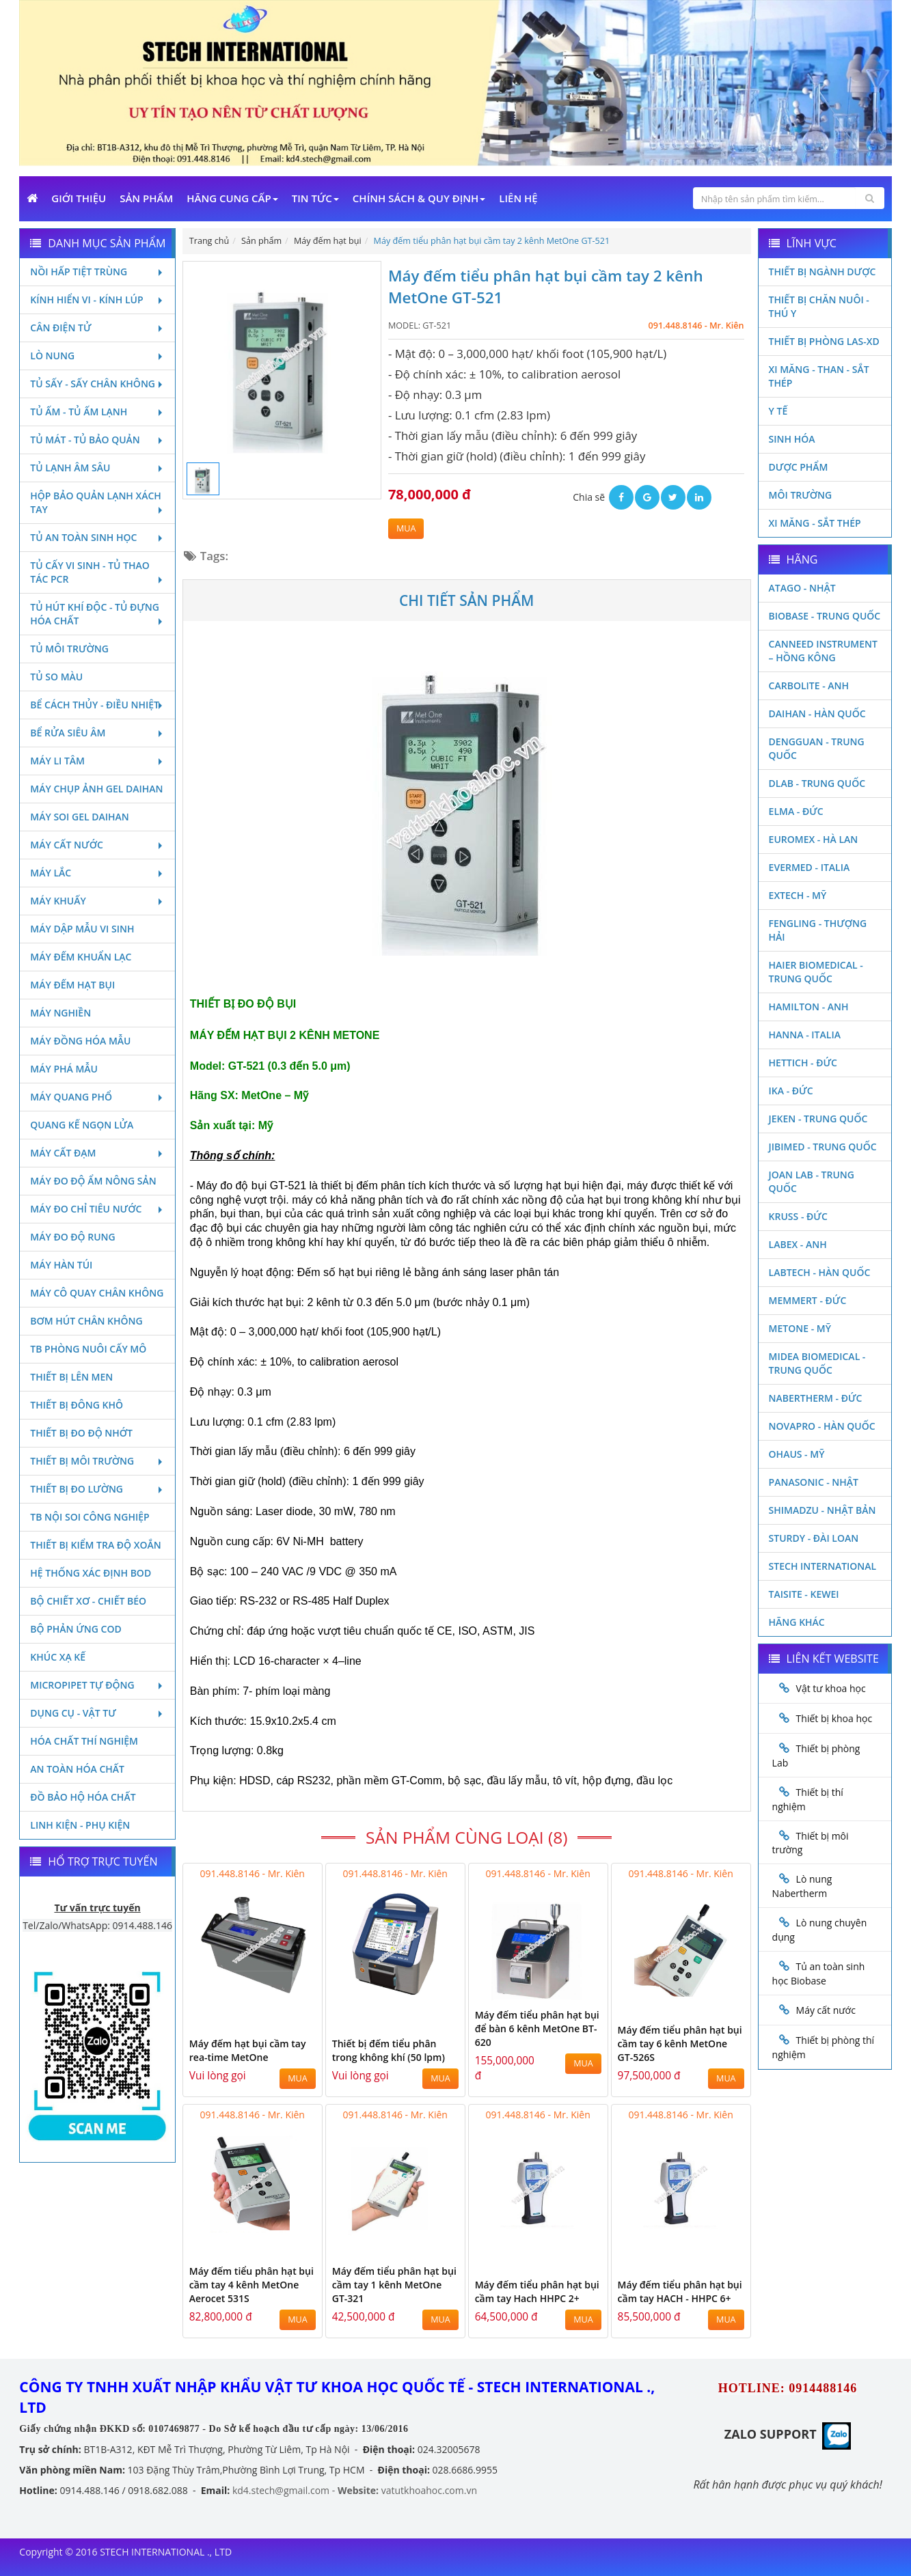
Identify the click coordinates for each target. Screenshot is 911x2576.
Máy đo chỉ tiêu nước (97, 1208)
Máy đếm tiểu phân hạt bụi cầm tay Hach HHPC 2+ (537, 2291)
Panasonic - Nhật (813, 1482)
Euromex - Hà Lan (813, 839)
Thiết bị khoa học (834, 1718)
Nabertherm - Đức (815, 1397)
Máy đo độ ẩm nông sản (93, 1180)
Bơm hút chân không (86, 1320)
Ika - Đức (791, 1090)
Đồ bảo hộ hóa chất (82, 1796)
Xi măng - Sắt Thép (815, 522)
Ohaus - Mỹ (797, 1454)
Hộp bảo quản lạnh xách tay (97, 502)
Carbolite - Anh (809, 685)
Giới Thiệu (78, 198)
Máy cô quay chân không (96, 1292)
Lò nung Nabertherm (802, 1886)
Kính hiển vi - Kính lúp (97, 299)
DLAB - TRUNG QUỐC (817, 783)
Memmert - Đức (808, 1300)
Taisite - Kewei (804, 1594)
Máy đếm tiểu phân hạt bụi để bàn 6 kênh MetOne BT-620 (537, 2028)
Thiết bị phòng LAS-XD (824, 341)
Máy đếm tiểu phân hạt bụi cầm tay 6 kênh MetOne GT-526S (680, 2043)
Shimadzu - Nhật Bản (822, 1510)
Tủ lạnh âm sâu (97, 467)
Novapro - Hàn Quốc (822, 1425)
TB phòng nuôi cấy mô (88, 1348)
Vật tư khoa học (831, 1688)
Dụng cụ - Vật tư (97, 1712)
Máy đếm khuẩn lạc (80, 956)
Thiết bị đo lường (97, 1488)
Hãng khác (797, 1622)
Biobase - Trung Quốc (825, 615)
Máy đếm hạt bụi (72, 984)
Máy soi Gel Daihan (79, 816)
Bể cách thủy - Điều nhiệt (97, 704)
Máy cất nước (97, 844)
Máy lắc (97, 872)
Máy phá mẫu (64, 1068)
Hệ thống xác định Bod (90, 1572)
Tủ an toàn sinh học (97, 537)
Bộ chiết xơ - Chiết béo (88, 1600)
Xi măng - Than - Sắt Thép (819, 376)
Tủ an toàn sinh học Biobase (818, 1973)
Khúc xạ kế (57, 1656)
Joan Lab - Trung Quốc (811, 1181)
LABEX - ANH (798, 1244)
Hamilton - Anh (809, 1006)
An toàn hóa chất (77, 1768)
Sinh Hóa (792, 438)
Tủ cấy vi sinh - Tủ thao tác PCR (97, 572)
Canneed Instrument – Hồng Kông (823, 650)
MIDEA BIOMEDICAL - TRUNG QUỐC (817, 1363)
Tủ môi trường (69, 648)
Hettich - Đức (803, 1062)
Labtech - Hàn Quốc (820, 1272)
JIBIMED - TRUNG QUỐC (823, 1146)
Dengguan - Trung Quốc (817, 748)
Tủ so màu (56, 676)
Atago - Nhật (802, 587)
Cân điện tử (97, 327)
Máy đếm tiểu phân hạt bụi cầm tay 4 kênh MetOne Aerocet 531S (251, 2285)
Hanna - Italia (805, 1034)
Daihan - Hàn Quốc (817, 713)
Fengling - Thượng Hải (818, 930)
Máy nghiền (60, 1012)
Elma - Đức (796, 811)
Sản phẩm (146, 198)
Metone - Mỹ (800, 1328)
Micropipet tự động (97, 1684)
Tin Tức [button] (315, 198)
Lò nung (97, 355)
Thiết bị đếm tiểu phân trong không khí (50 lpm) (388, 2050)
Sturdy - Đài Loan (814, 1538)
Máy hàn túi (61, 1264)
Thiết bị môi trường (97, 1460)
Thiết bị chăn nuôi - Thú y (819, 306)
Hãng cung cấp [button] (232, 198)
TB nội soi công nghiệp (89, 1516)
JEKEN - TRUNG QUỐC (818, 1118)
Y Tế (778, 410)
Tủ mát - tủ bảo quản (97, 439)
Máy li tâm (97, 760)
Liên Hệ (518, 198)
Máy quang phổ (97, 1096)
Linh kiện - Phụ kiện (80, 1824)
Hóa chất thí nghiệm (84, 1740)
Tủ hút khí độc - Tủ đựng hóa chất (97, 613)
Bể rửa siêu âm (97, 732)
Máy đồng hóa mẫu (80, 1040)
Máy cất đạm (97, 1152)
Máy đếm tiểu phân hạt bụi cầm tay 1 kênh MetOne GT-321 (394, 2285)
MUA (406, 528)
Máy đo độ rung (72, 1236)
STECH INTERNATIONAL (823, 1566)
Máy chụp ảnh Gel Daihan (96, 788)
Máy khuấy (97, 900)
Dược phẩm (798, 466)
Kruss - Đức (798, 1216)
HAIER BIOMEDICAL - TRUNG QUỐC (816, 971)
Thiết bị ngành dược (822, 271)
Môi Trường (800, 494)
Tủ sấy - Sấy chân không (97, 383)
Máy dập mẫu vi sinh (82, 928)
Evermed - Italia (809, 867)
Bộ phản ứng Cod (75, 1628)
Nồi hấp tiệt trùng (97, 271)
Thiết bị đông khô (76, 1404)
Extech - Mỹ (798, 895)
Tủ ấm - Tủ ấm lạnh (97, 411)
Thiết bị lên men (71, 1376)
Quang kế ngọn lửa (81, 1124)
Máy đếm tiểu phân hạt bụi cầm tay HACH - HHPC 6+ (680, 2291)
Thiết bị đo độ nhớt (81, 1432)
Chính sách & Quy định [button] (419, 198)
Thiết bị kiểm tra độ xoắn (95, 1544)
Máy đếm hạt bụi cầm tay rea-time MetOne (247, 2050)
